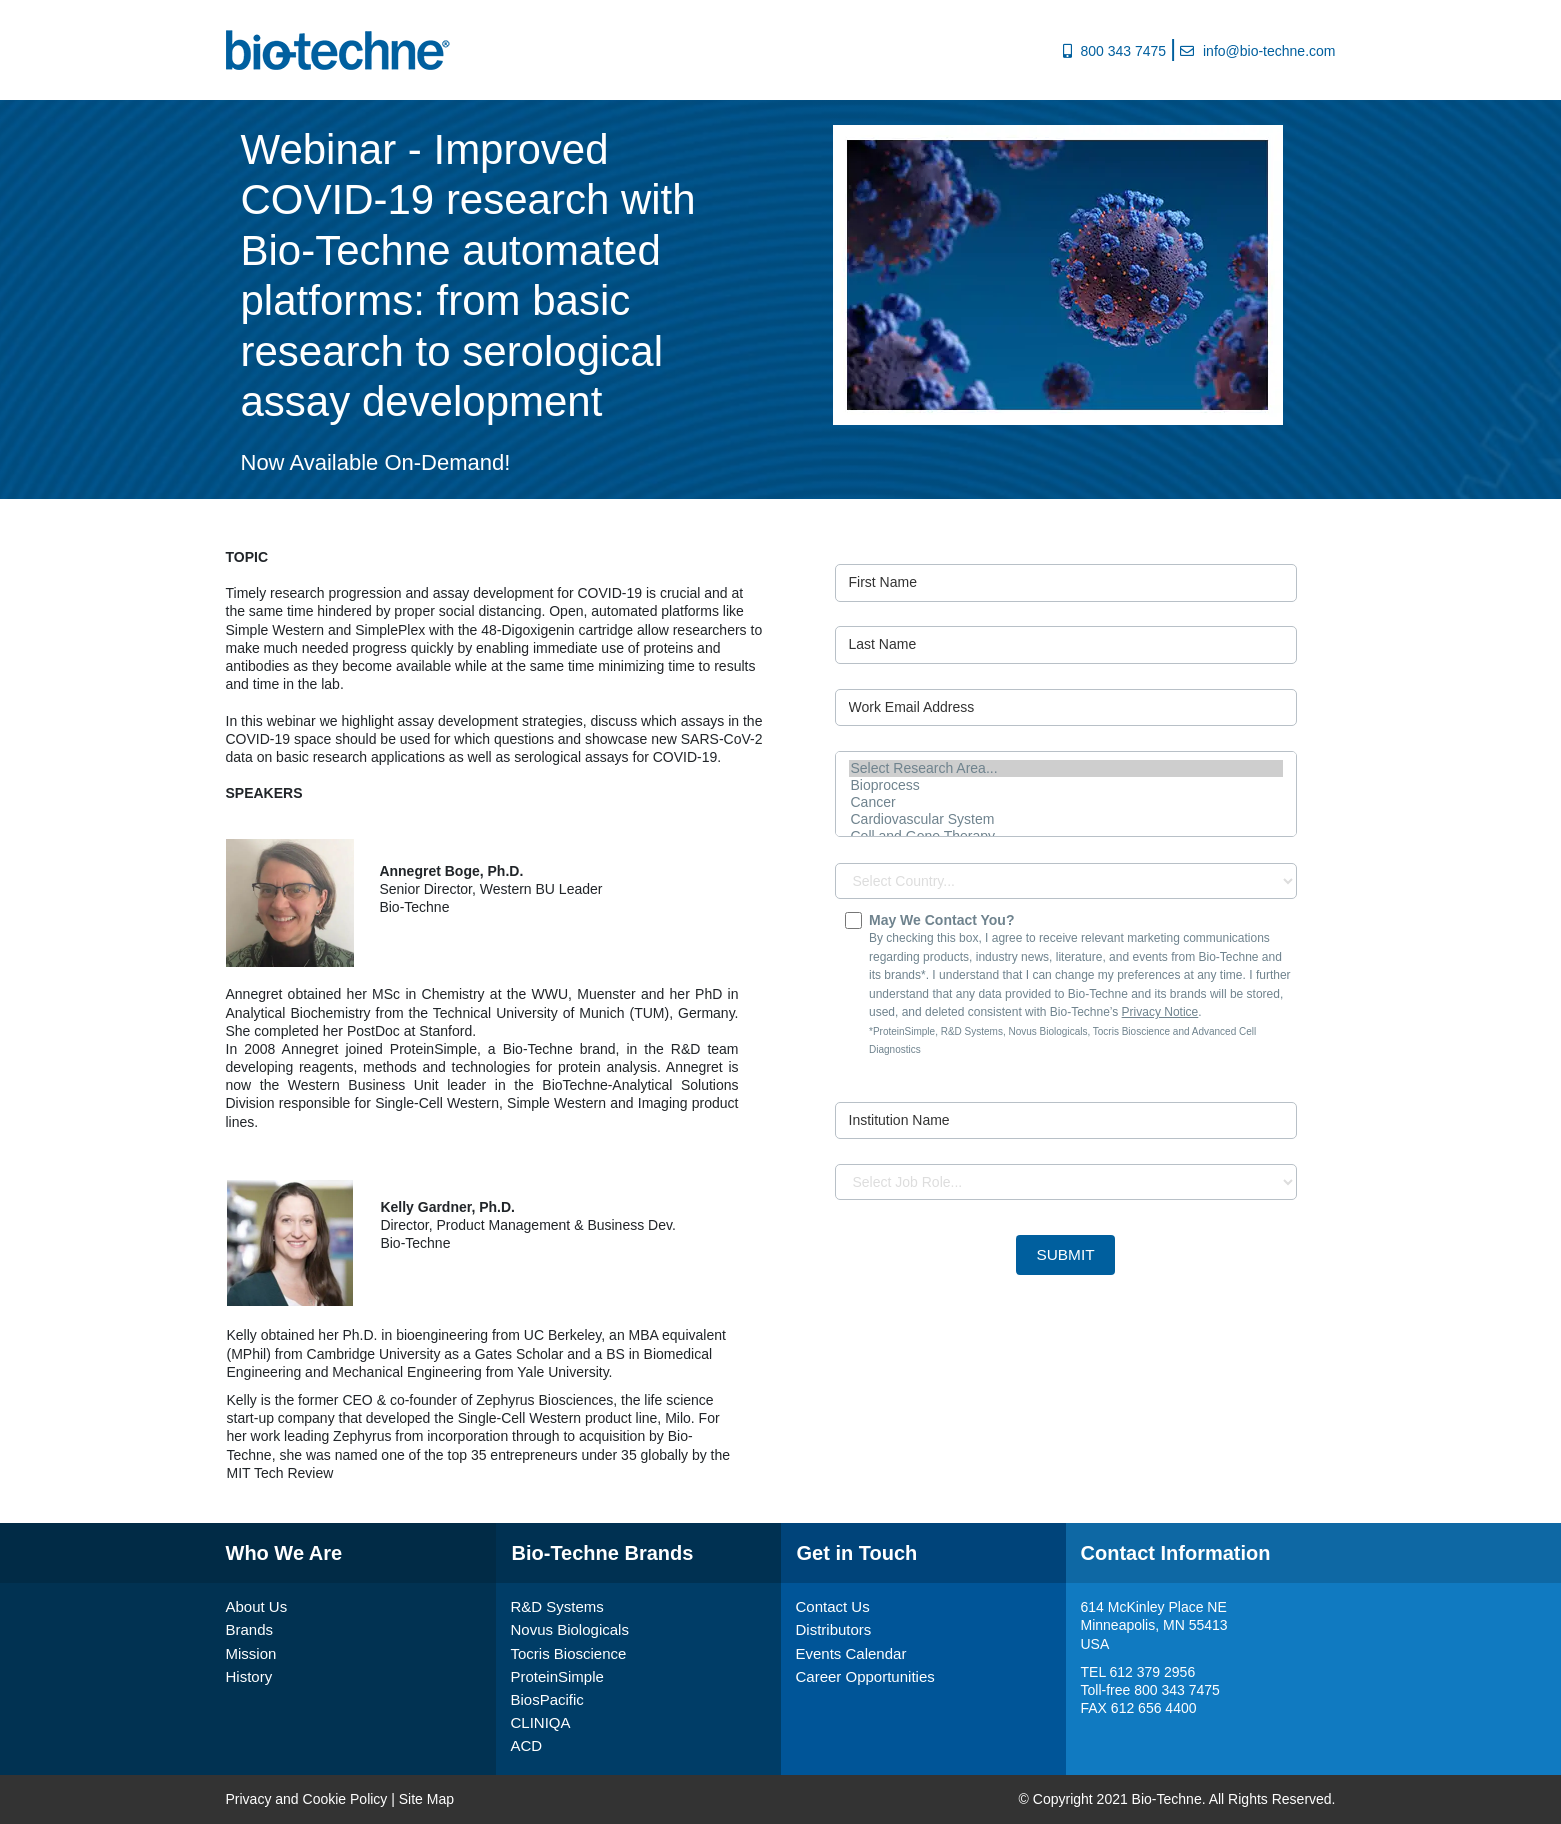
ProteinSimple (557, 1676)
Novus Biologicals (570, 1629)
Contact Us (833, 1606)
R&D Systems (557, 1606)
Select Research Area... (1066, 768)
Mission (251, 1653)
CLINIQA (541, 1722)
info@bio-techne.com (1269, 51)
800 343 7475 (1123, 51)
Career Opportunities (865, 1676)
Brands (250, 1629)
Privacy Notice (1160, 1012)
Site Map (426, 1799)
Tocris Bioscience (569, 1653)
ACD (527, 1745)
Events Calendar (851, 1653)
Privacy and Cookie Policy (307, 1799)
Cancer (1066, 802)
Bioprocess (1066, 785)
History (249, 1676)
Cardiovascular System (1066, 819)
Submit (1065, 1254)
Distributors (834, 1629)
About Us (257, 1606)
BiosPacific (547, 1699)
